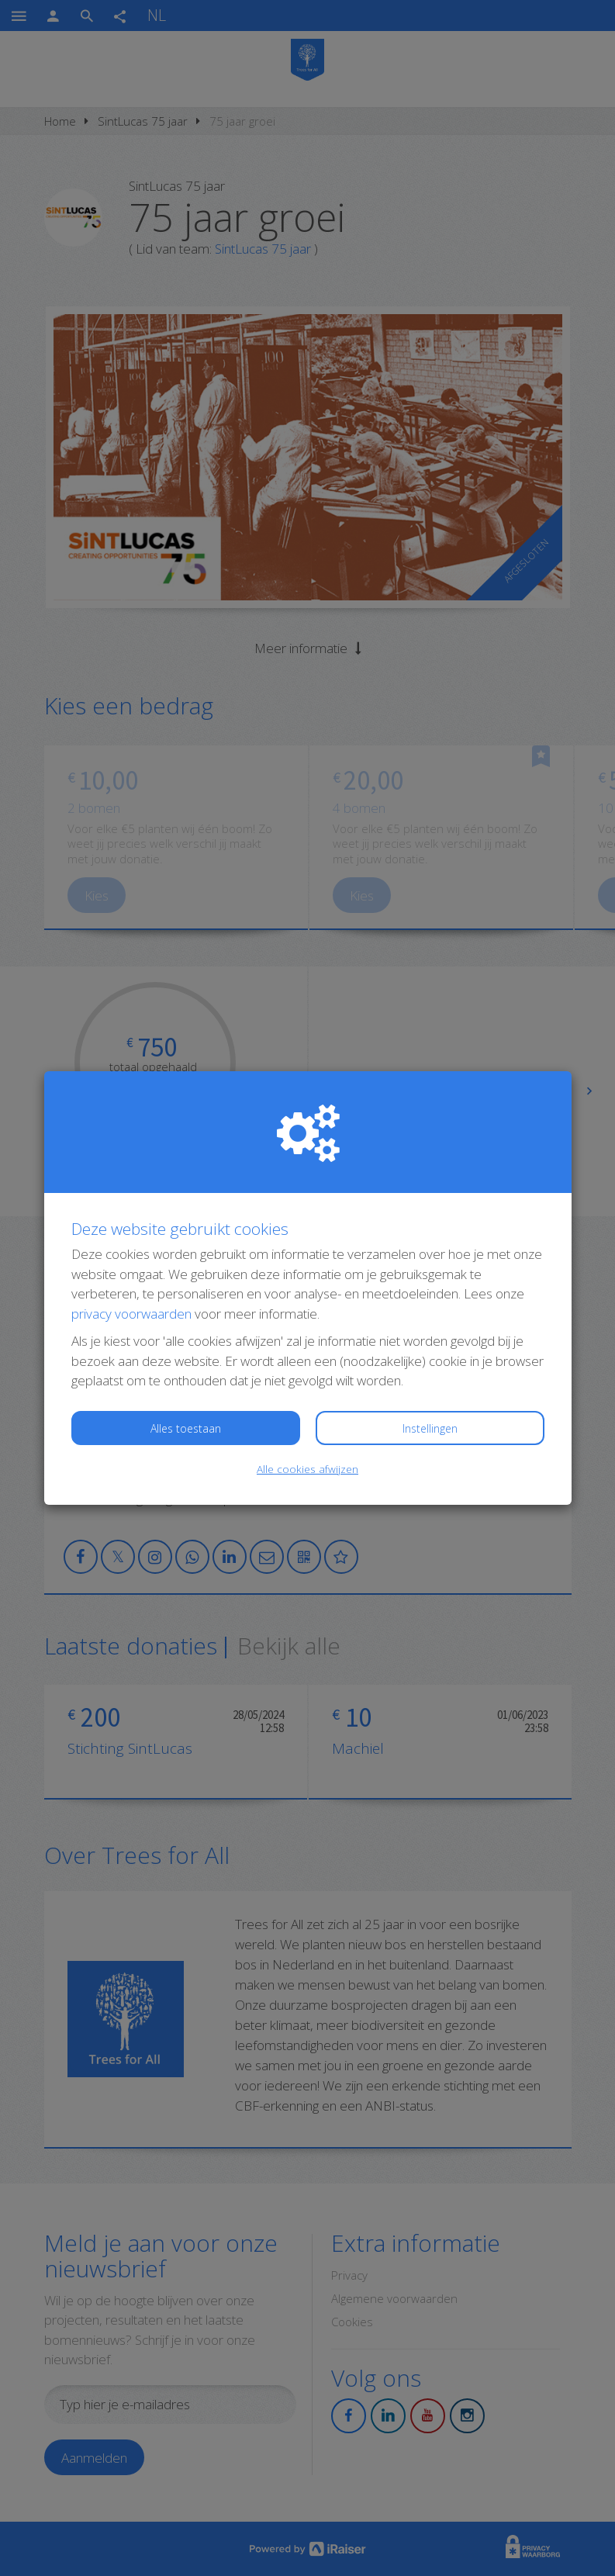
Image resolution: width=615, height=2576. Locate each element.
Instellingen (430, 1428)
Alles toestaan (185, 1428)
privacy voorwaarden (131, 1314)
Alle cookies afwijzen (307, 1468)
